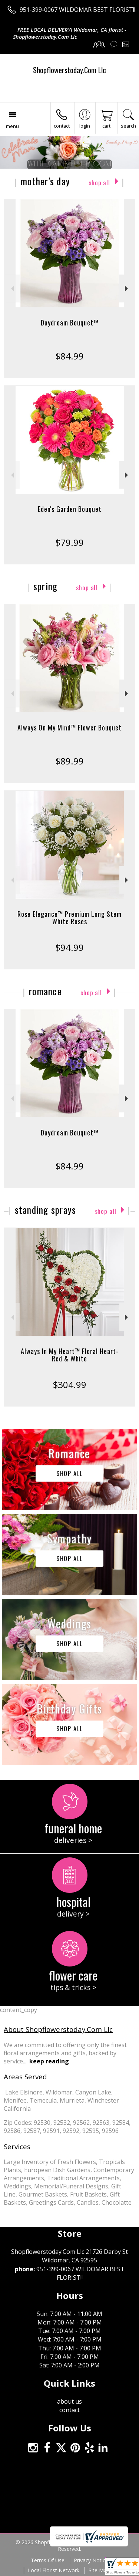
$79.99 (69, 542)
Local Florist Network (53, 2570)
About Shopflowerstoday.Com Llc (58, 2029)
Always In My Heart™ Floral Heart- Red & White (70, 1354)
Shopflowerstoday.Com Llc (69, 69)
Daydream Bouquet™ (70, 322)
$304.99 (69, 1384)
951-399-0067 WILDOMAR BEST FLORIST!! (77, 10)
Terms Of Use (47, 2560)
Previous (12, 289)
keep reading (49, 2061)
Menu (12, 126)
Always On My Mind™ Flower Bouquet (69, 727)
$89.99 (69, 761)
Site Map (99, 2570)
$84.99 (69, 356)
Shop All (99, 182)
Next (127, 289)
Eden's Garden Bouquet (70, 509)
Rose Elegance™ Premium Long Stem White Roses (69, 917)
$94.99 (69, 947)
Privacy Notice (91, 2560)
